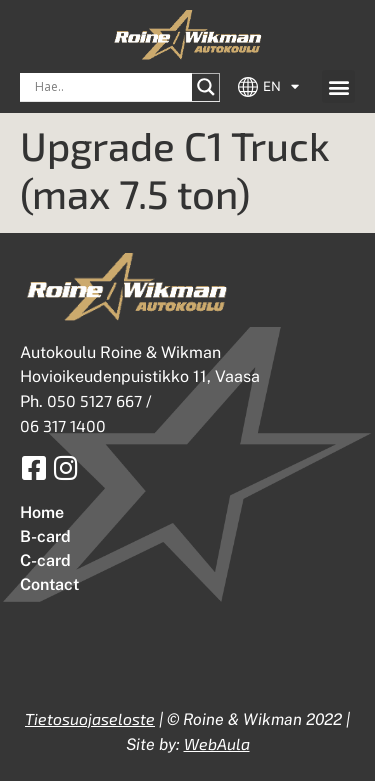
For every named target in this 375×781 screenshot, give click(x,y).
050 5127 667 (94, 400)
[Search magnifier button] (206, 87)
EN (281, 87)
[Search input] (111, 87)
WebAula (217, 743)
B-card (45, 536)
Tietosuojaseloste (90, 718)
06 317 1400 (63, 425)
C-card (45, 560)
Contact (49, 584)
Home (42, 512)
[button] (338, 86)
